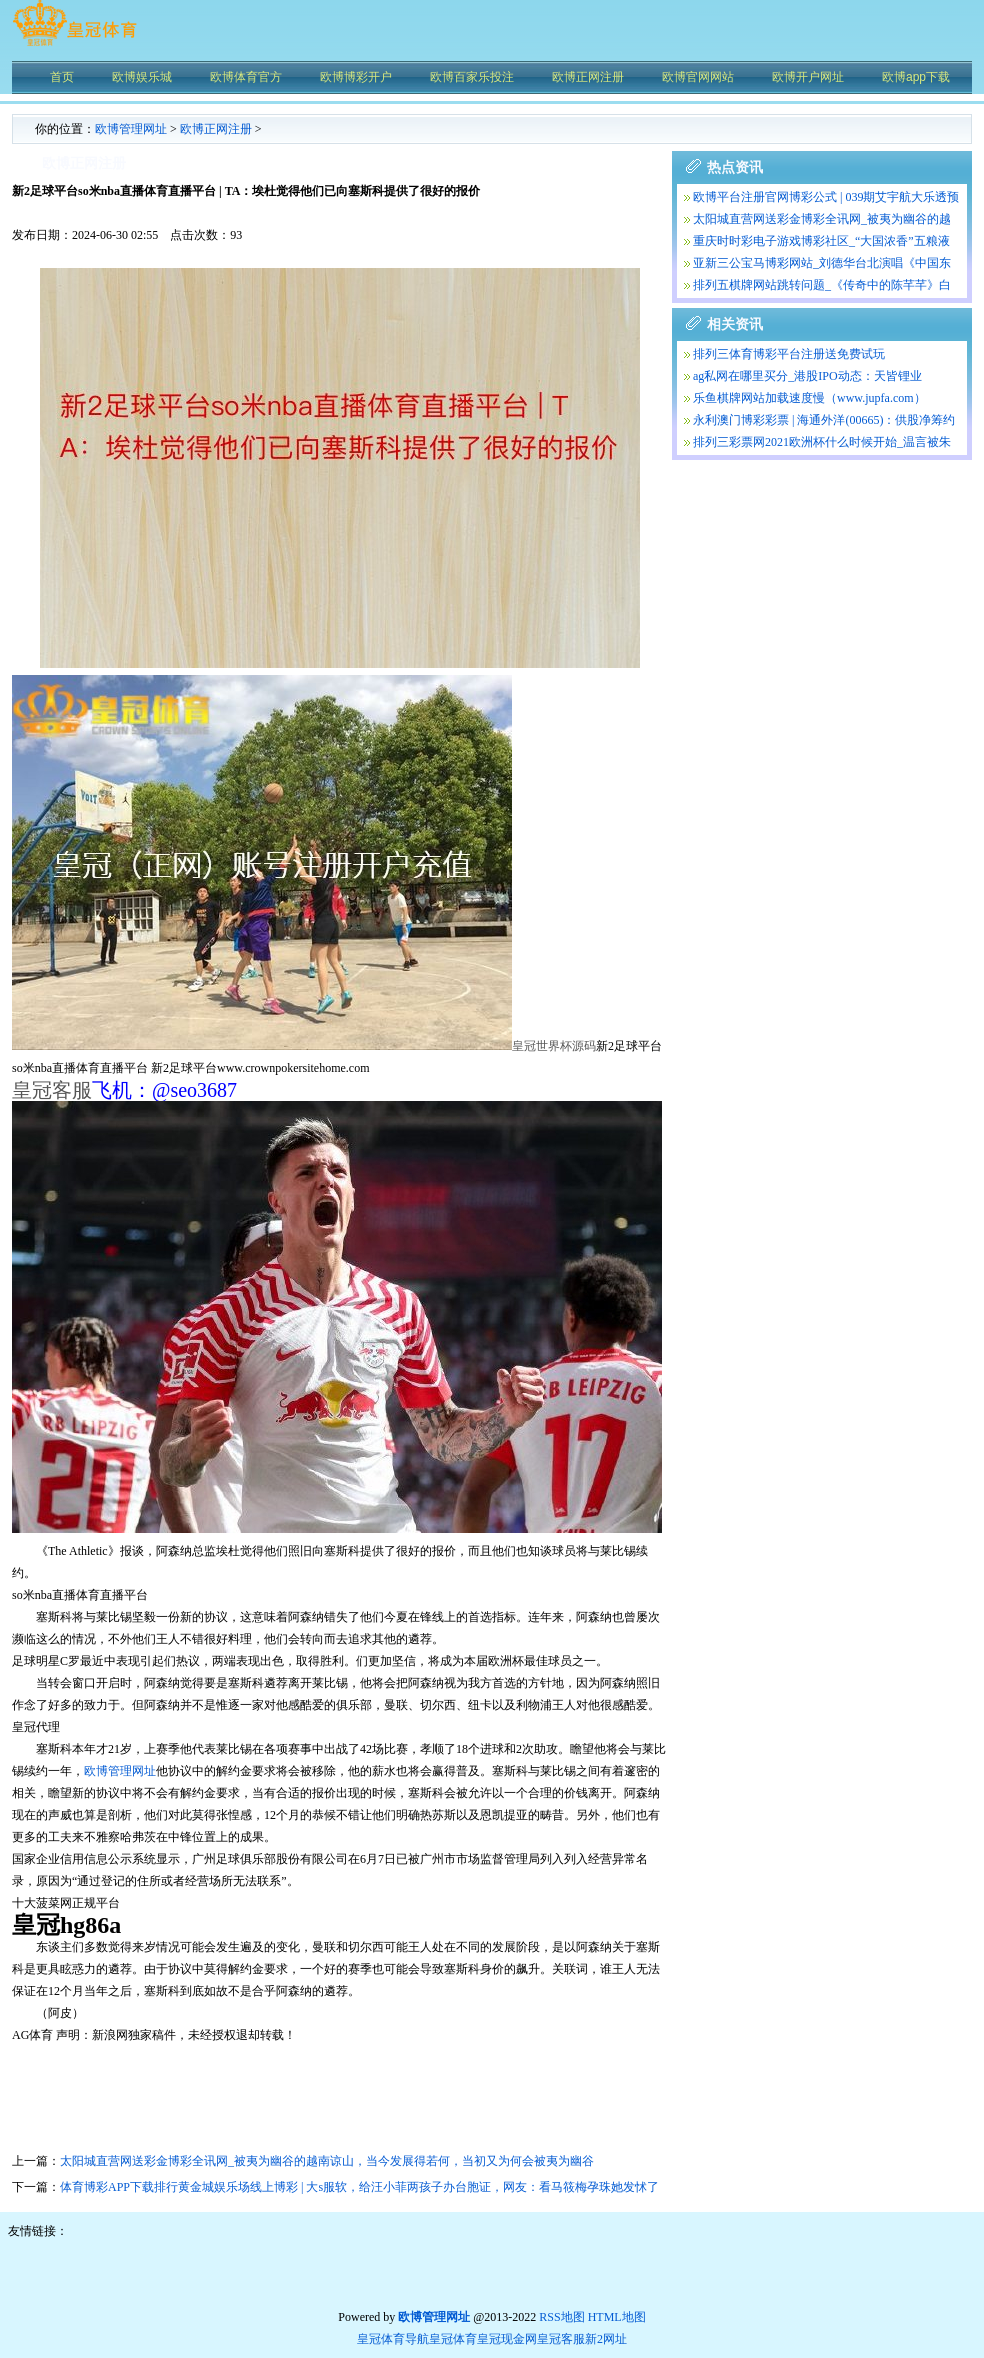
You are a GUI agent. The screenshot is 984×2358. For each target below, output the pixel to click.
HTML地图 (617, 2317)
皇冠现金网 (507, 2339)
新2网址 (606, 2339)
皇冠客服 (561, 2339)
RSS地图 (561, 2317)
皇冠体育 (453, 2339)
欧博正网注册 (216, 129)
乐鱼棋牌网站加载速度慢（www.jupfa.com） (809, 398)
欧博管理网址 (131, 129)
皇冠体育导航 (393, 2339)
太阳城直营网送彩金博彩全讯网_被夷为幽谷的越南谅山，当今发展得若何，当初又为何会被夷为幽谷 (327, 2161)
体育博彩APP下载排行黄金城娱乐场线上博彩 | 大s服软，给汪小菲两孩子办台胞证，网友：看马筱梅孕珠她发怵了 (359, 2187)
